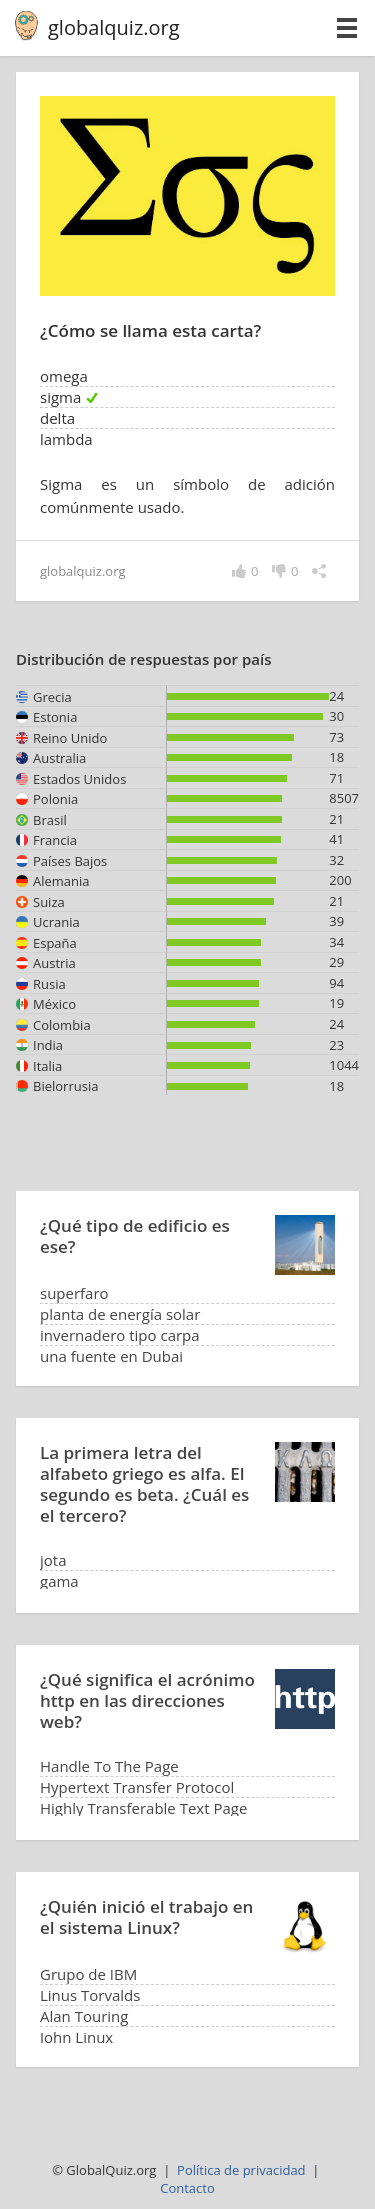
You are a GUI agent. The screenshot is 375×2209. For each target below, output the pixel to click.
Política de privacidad (241, 2170)
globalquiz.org (114, 27)
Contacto (187, 2188)
